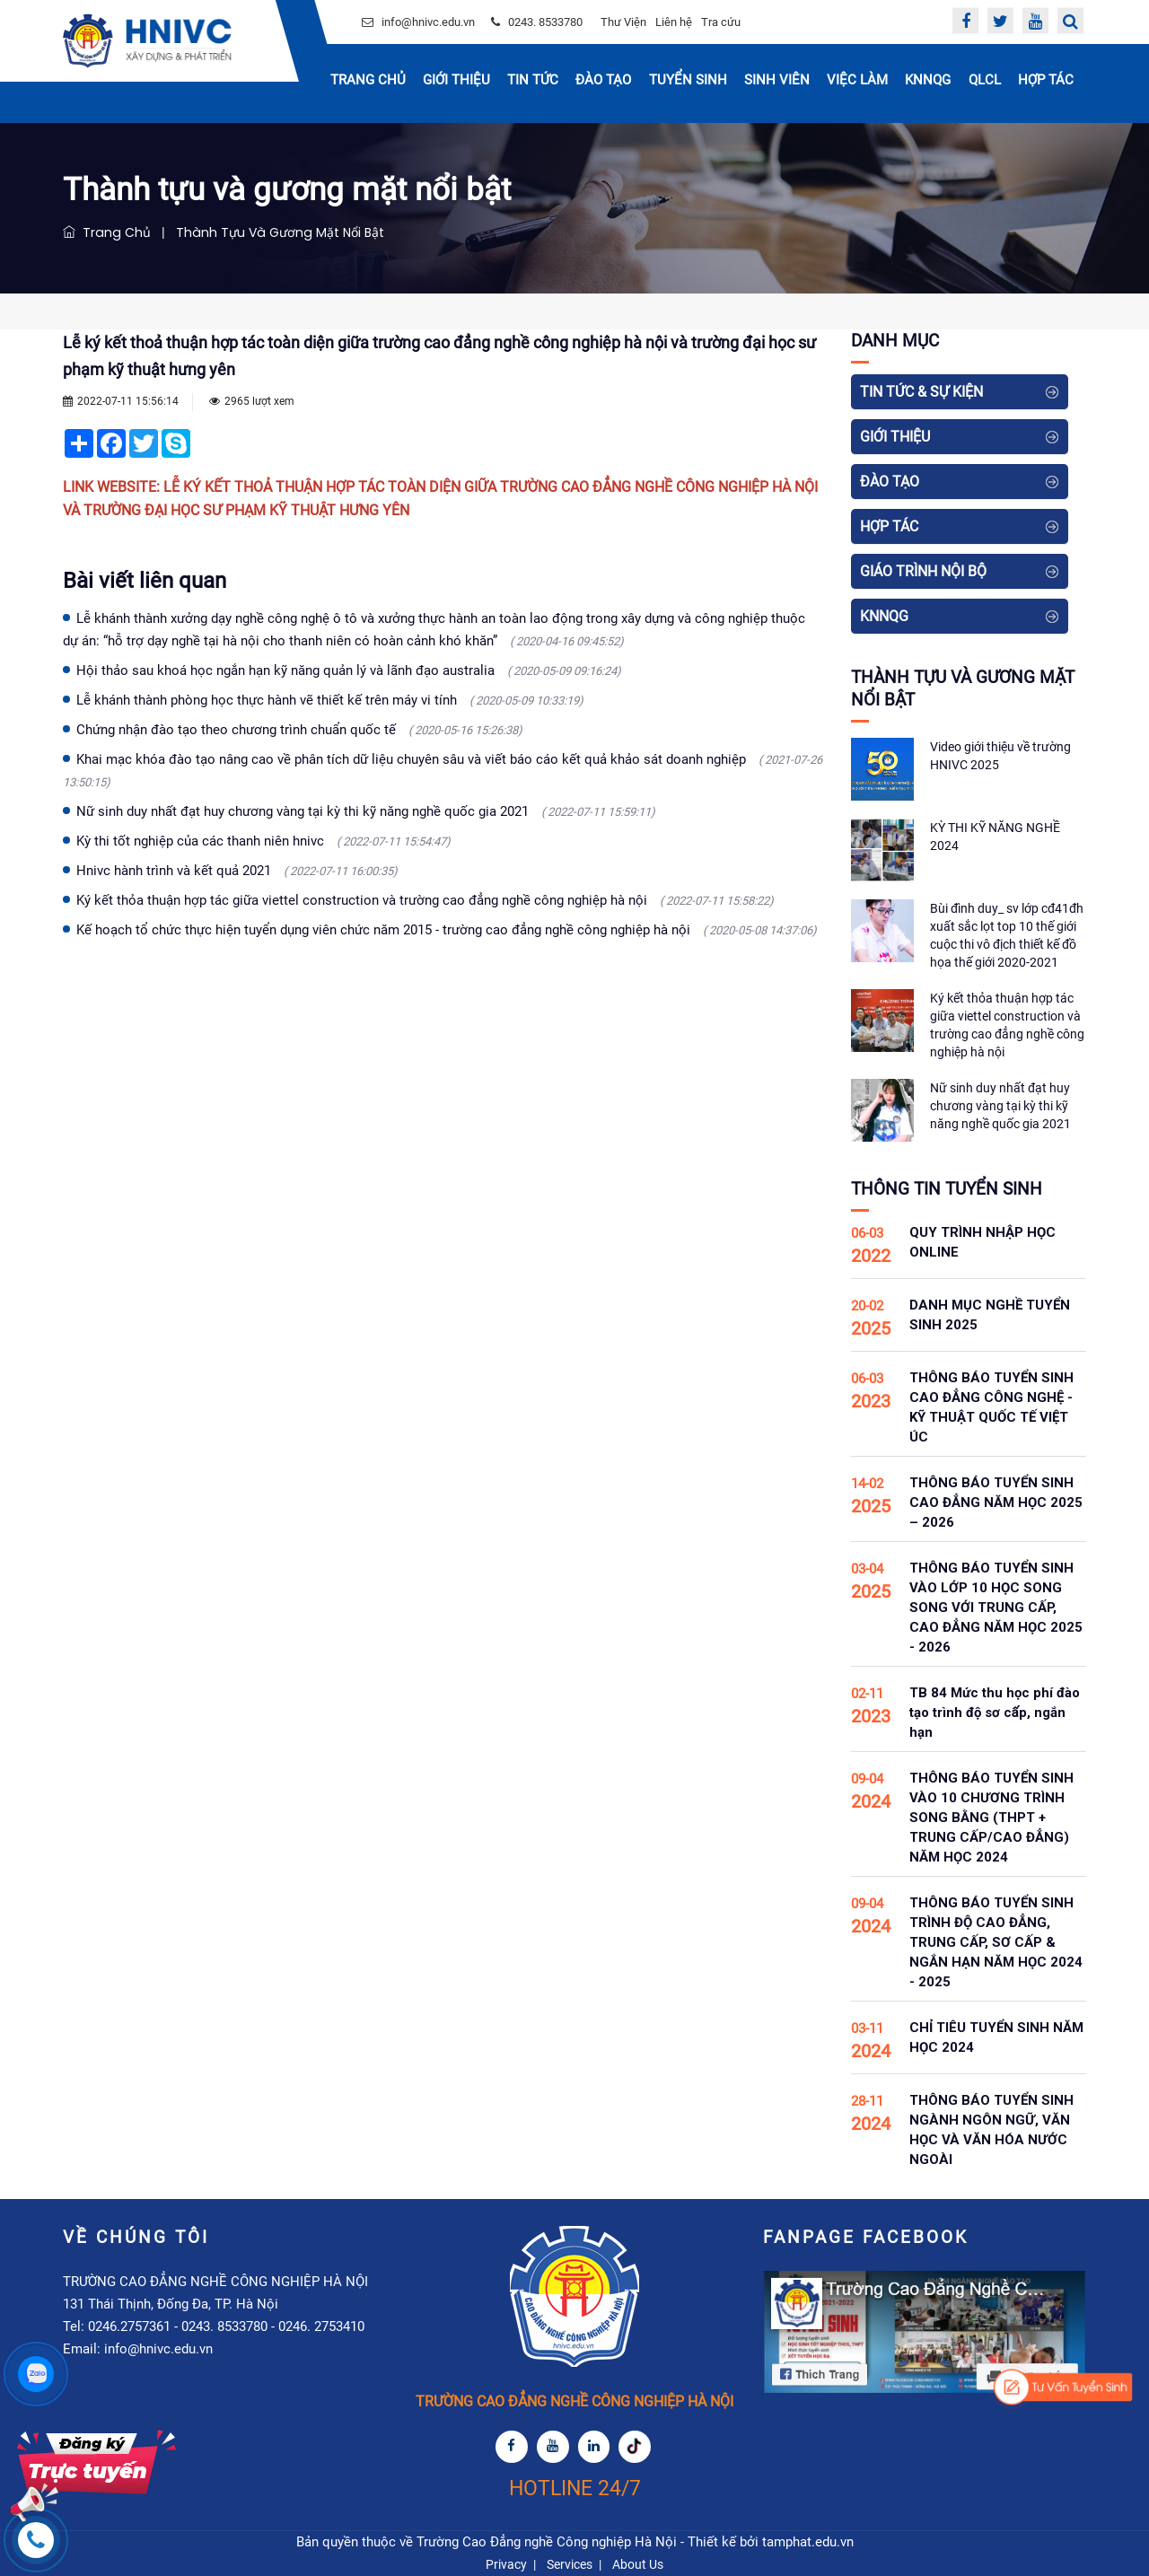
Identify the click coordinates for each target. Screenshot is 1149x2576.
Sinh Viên (777, 80)
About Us (637, 2564)
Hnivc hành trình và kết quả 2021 (237, 871)
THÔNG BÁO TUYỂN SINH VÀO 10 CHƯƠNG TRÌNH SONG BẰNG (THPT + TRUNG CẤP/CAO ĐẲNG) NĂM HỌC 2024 (991, 1817)
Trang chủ (368, 80)
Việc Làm (857, 80)
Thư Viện (623, 22)
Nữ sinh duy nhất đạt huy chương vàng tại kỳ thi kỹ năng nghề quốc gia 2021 (365, 811)
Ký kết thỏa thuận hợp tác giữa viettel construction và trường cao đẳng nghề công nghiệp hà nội (425, 900)
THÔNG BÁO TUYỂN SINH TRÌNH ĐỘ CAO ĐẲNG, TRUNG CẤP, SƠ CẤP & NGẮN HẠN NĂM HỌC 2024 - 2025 (996, 1942)
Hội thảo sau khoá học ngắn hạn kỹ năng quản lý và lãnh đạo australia (348, 670)
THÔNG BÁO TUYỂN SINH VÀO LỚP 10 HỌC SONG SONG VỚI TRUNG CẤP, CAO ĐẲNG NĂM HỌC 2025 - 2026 (996, 1607)
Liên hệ (673, 22)
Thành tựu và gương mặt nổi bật (277, 232)
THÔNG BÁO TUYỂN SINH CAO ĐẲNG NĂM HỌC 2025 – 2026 (996, 1502)
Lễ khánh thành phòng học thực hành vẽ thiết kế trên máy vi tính (329, 700)
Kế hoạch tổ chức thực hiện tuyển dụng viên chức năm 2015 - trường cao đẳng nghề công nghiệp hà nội (446, 930)
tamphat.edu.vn (808, 2542)
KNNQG (928, 80)
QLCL (985, 80)
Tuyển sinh (688, 80)
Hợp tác (1046, 80)
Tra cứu (721, 22)
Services (569, 2564)
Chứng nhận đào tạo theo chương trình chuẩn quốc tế (299, 730)
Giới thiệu (456, 80)
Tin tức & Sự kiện (921, 391)
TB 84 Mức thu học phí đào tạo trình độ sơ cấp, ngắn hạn (994, 1712)
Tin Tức (532, 80)
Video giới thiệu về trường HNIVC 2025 (1000, 756)
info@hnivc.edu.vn (428, 22)
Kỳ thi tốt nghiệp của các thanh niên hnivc (263, 841)
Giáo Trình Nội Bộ (923, 571)
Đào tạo (603, 80)
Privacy (506, 2564)
